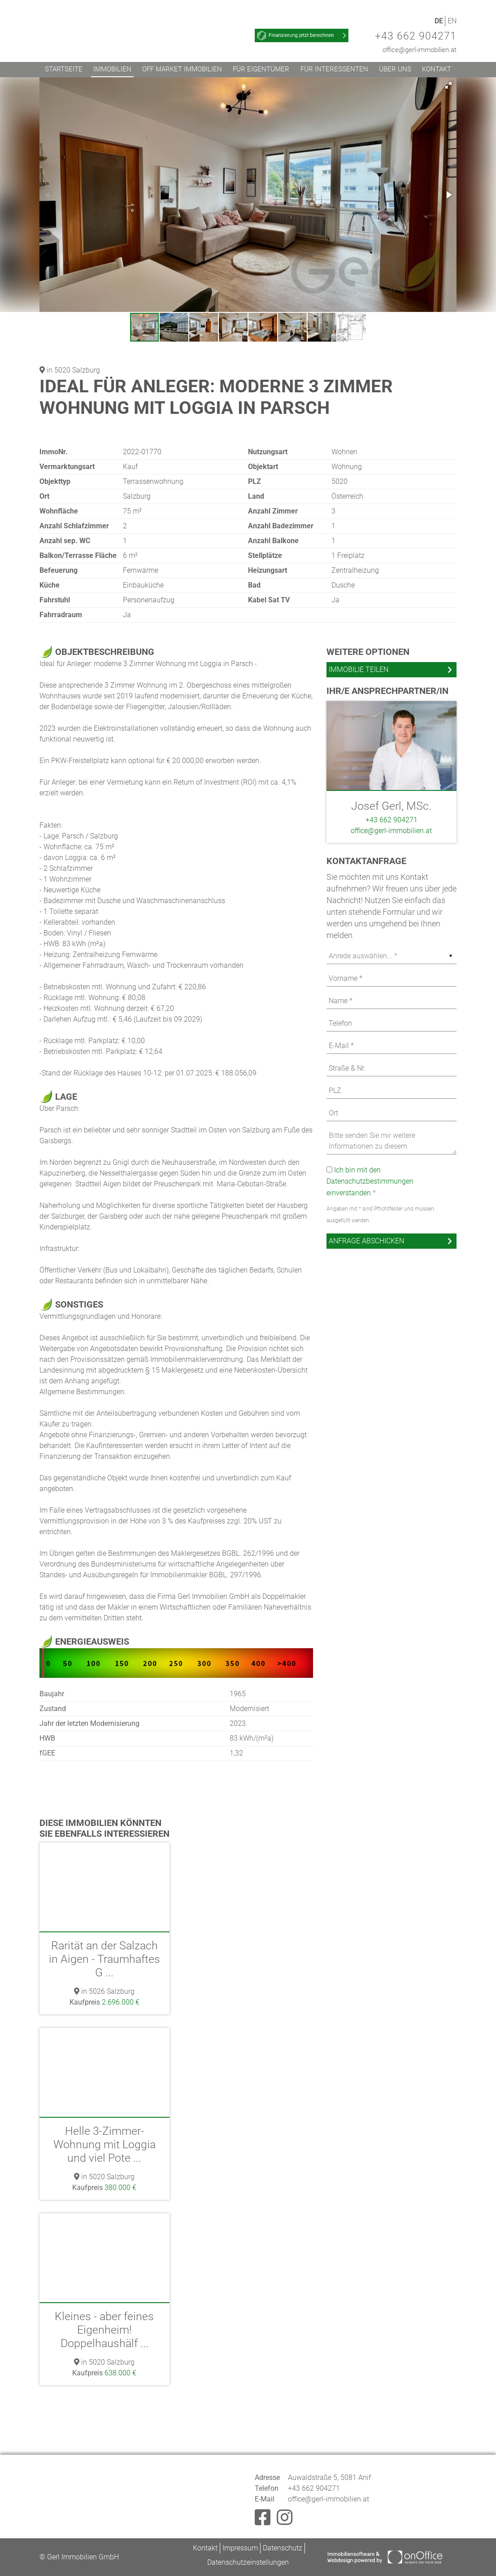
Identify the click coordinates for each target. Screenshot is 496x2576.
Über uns (395, 69)
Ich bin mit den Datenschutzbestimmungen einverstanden (369, 1181)
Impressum (240, 2548)
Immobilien (112, 69)
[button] (448, 85)
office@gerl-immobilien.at (420, 50)
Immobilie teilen (358, 669)
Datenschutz (282, 2548)
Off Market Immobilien (182, 69)
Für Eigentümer (261, 69)
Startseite (64, 69)
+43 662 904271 (416, 36)
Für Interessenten (334, 69)
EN (452, 21)
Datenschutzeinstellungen (248, 2562)
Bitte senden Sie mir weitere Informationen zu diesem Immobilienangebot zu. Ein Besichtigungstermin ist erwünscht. (391, 1141)
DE (439, 21)
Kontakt (436, 69)
